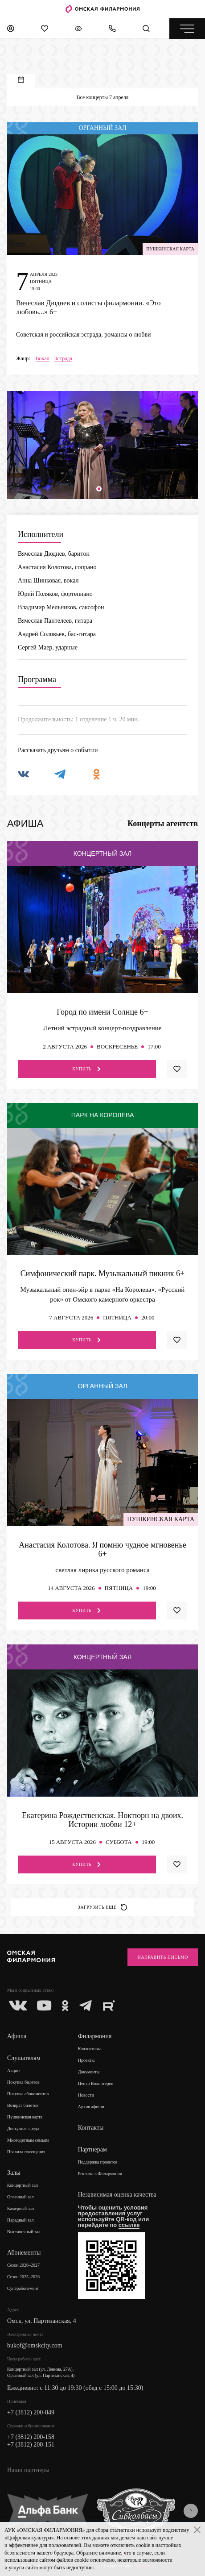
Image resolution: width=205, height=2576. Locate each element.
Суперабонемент (23, 2288)
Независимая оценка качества (117, 2194)
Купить (86, 1069)
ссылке (129, 2225)
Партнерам (92, 2149)
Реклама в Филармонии (100, 2173)
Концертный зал (22, 2185)
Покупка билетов (23, 2082)
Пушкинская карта (24, 2116)
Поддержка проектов (98, 2162)
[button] (99, 488)
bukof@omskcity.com (34, 2345)
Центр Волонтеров (95, 2083)
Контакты (91, 2127)
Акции (13, 2070)
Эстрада (63, 359)
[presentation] (191, 2511)
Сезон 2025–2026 (23, 2276)
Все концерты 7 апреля (103, 97)
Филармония (95, 2036)
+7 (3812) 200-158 (30, 2437)
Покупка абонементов (28, 2093)
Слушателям (24, 2058)
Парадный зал (20, 2220)
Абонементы (24, 2252)
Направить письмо (162, 1957)
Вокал (42, 359)
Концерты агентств (162, 823)
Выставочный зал (24, 2231)
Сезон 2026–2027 (23, 2265)
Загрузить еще (102, 1907)
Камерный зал (20, 2208)
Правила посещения (26, 2151)
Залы (13, 2172)
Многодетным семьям (28, 2140)
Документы (89, 2071)
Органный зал (20, 2196)
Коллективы (89, 2048)
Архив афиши (91, 2106)
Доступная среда (23, 2128)
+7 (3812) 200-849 (30, 2412)
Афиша (16, 2036)
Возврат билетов (22, 2105)
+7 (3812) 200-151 (30, 2444)
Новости (86, 2095)
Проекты (86, 2060)
